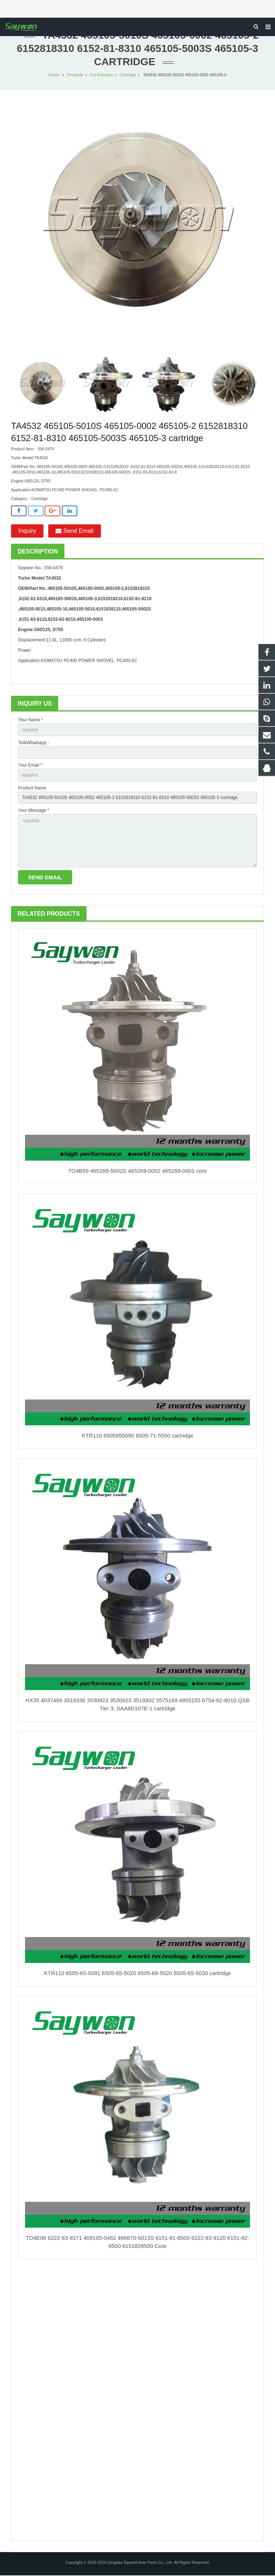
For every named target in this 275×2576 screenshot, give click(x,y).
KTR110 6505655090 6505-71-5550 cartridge (137, 1436)
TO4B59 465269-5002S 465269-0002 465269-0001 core (137, 1171)
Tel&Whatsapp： (34, 743)
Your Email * (30, 765)
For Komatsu (101, 75)
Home (54, 75)
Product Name (32, 788)
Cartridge (128, 75)
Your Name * (30, 720)
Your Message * (33, 811)
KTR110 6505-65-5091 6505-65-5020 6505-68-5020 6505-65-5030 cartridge (137, 1974)
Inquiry (27, 531)
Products (75, 75)
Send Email (74, 531)
